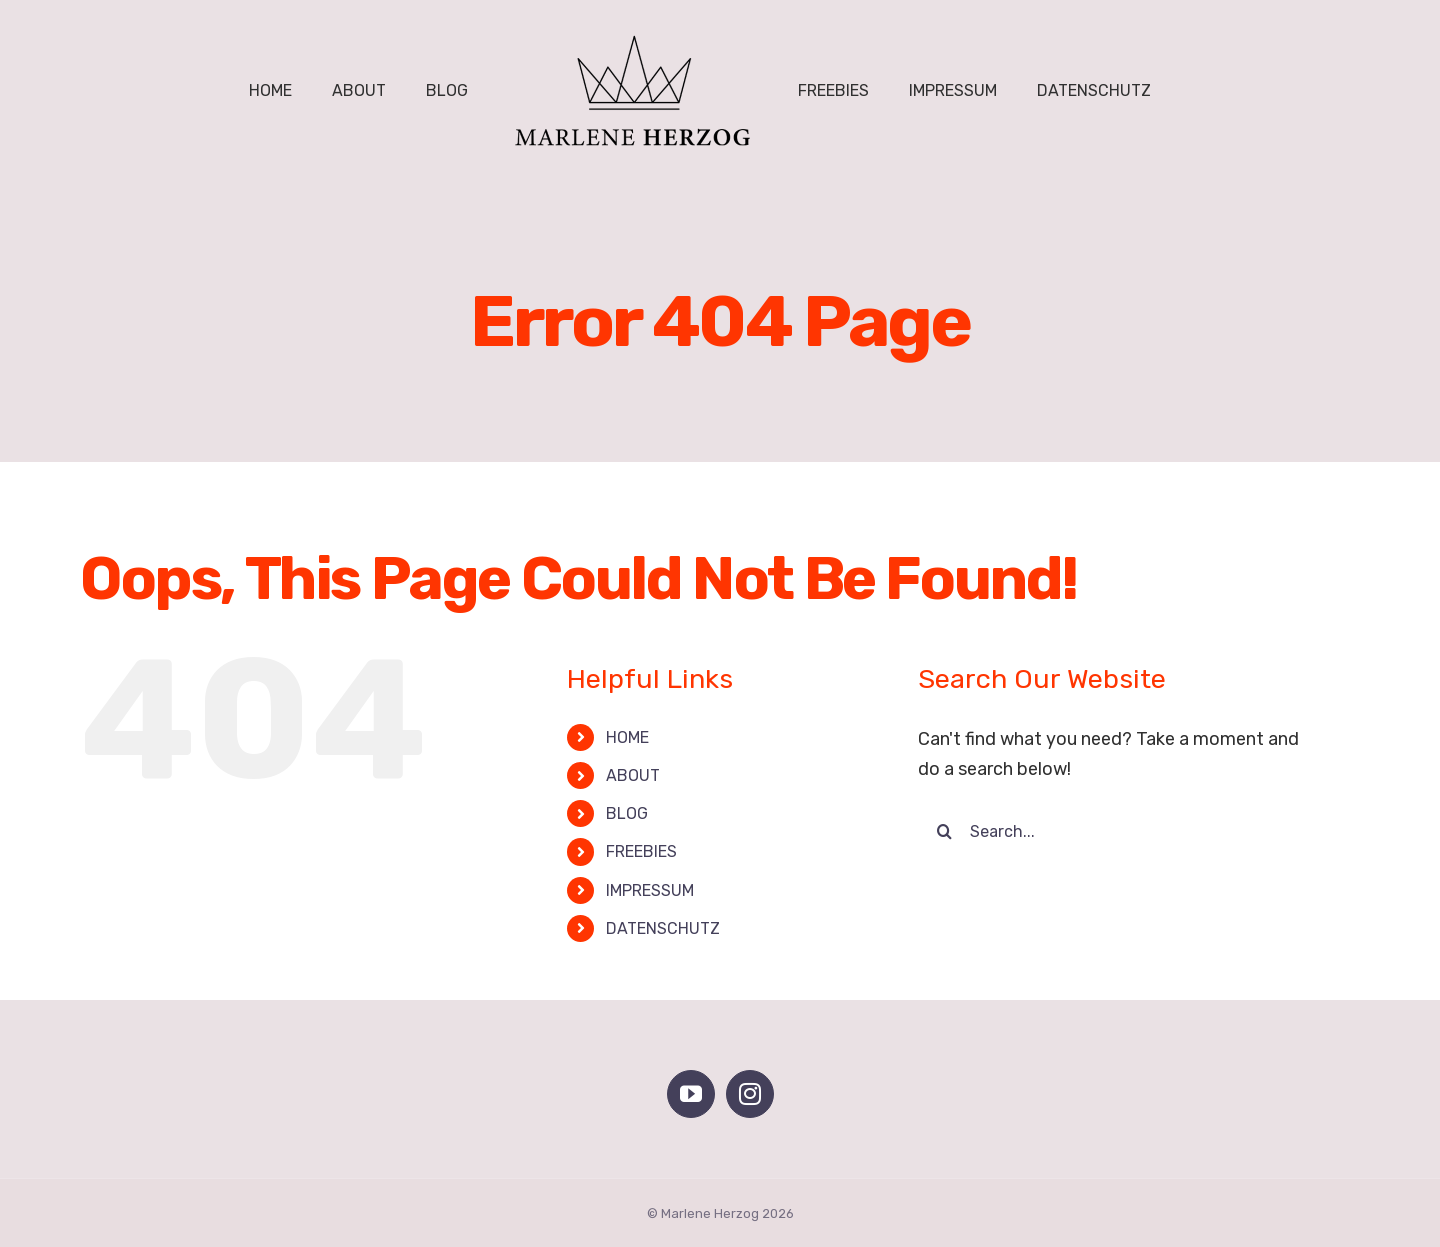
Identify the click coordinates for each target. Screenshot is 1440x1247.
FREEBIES (641, 851)
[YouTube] (691, 1094)
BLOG (627, 813)
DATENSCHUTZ (663, 928)
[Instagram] (750, 1094)
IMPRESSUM (650, 890)
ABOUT (633, 775)
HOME (627, 737)
